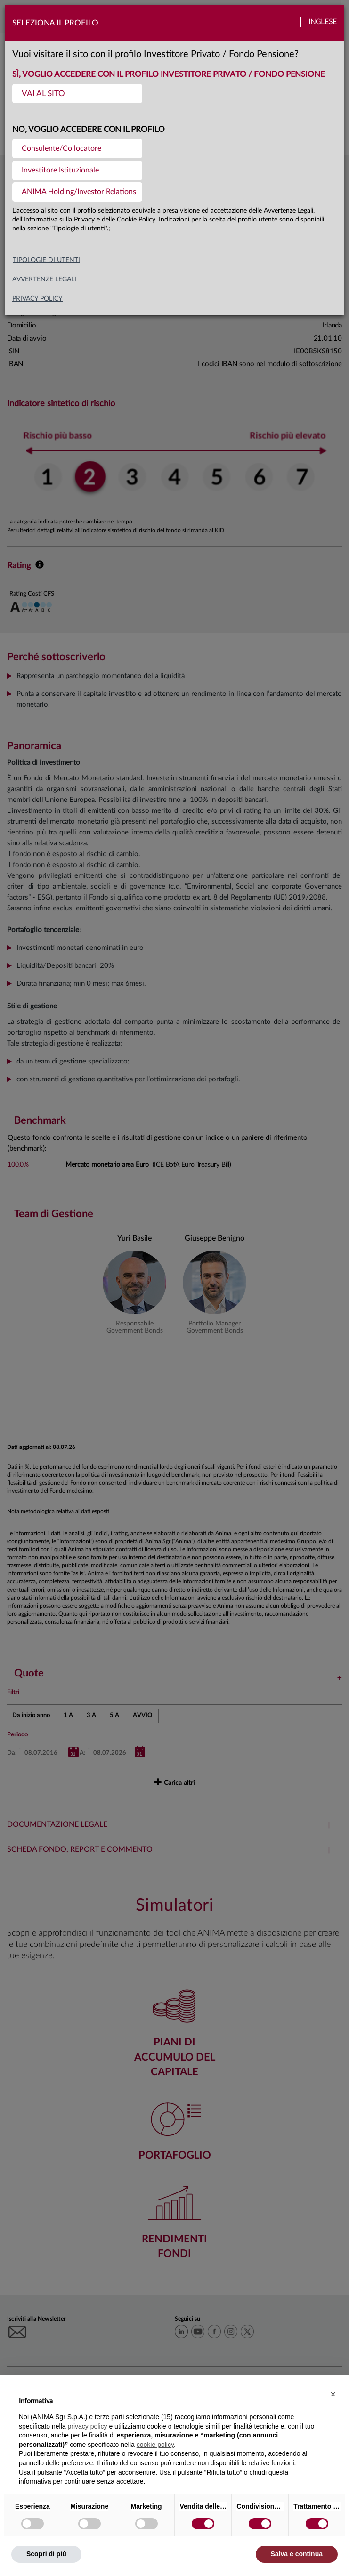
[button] (333, 2394)
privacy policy (37, 298)
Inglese (322, 21)
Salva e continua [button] (297, 2554)
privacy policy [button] (87, 2426)
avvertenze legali (44, 279)
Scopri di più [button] (46, 2554)
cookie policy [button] (155, 2444)
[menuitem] (77, 93)
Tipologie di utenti (46, 260)
